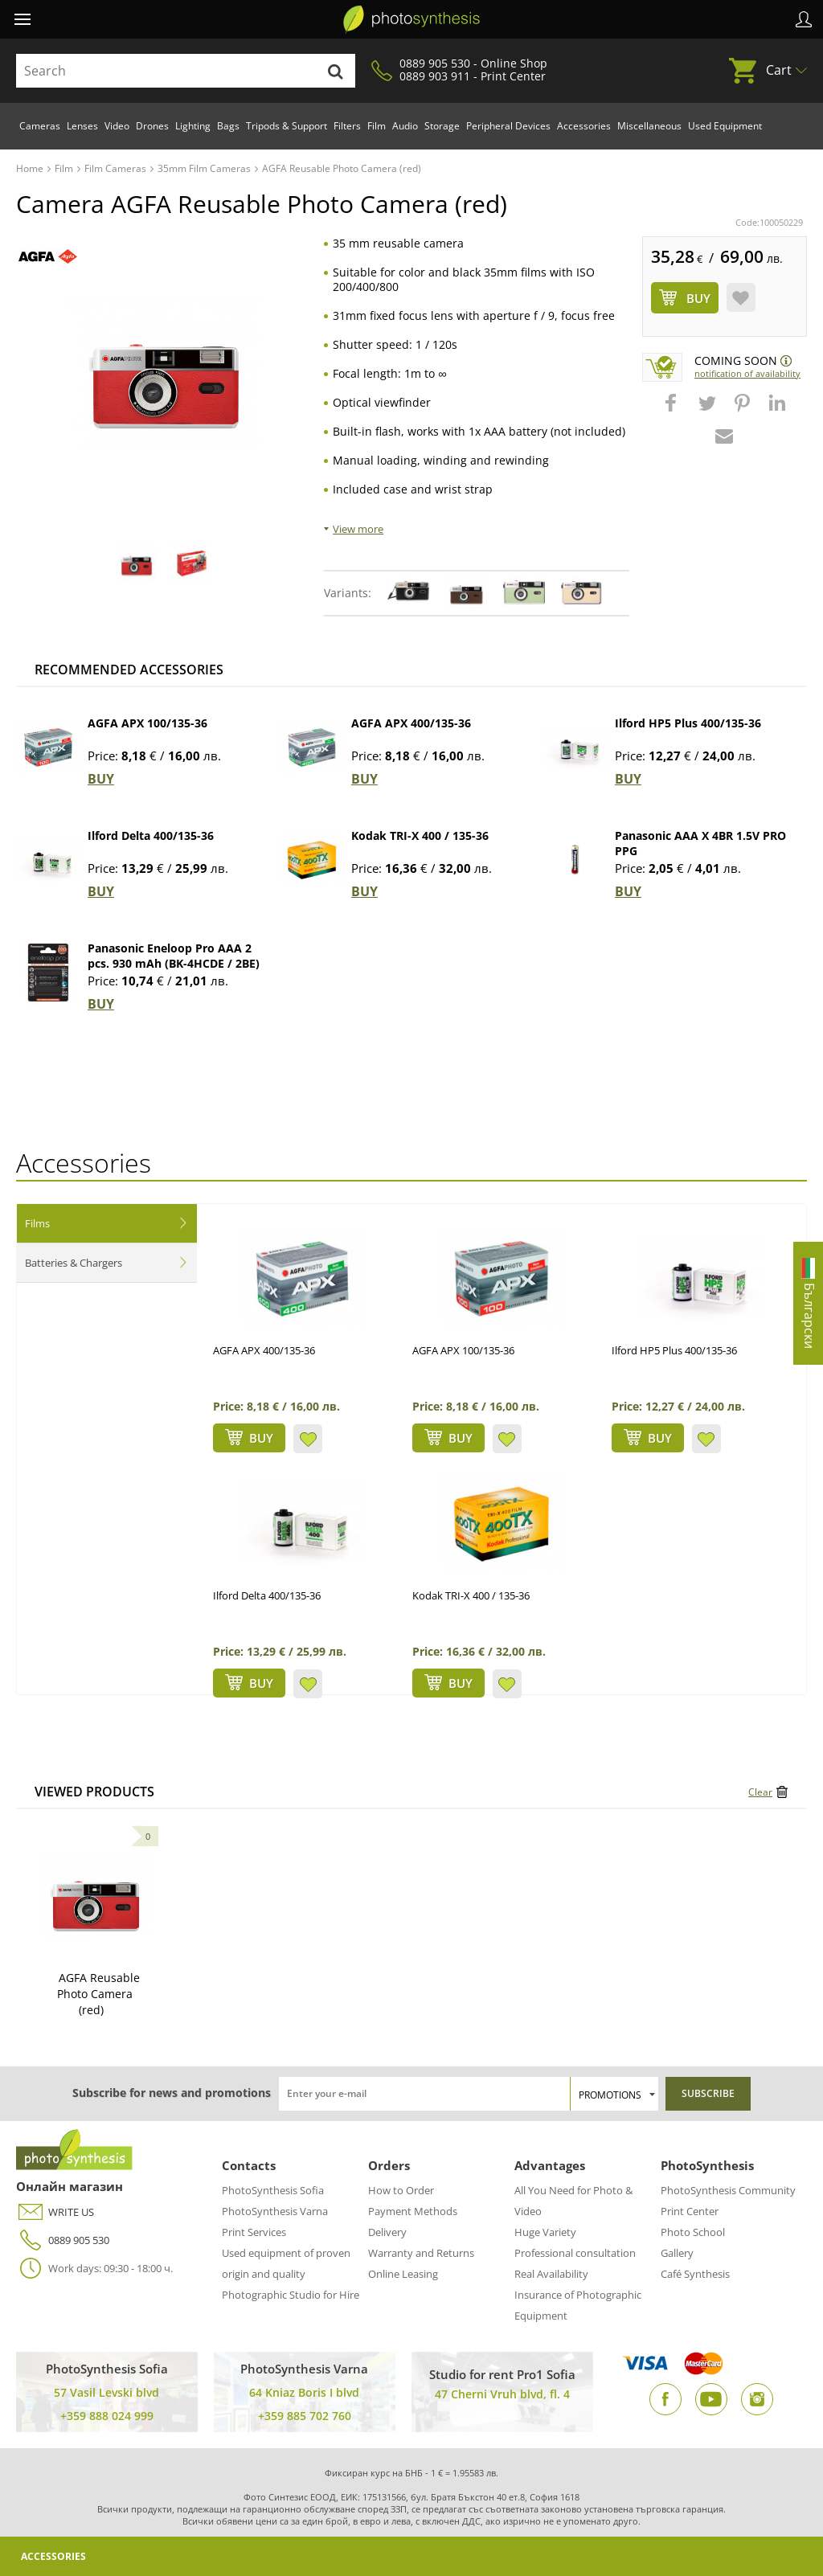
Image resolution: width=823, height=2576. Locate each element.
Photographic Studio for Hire (290, 2294)
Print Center (690, 2211)
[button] (672, 411)
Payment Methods (412, 2211)
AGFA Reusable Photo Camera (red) (98, 1993)
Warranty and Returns (421, 2253)
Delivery (387, 2232)
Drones (152, 126)
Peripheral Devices (508, 126)
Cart (779, 70)
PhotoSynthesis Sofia (273, 2190)
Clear (760, 1792)
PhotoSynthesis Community (728, 2190)
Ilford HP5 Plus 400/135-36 (688, 723)
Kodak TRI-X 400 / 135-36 (420, 835)
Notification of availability (747, 373)
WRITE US (55, 2212)
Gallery (677, 2253)
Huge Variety (545, 2232)
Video (116, 126)
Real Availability (551, 2274)
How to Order (401, 2190)
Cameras (39, 126)
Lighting (193, 126)
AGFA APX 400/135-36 (411, 723)
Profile (803, 19)
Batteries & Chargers (73, 1262)
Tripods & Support (286, 126)
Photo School (693, 2232)
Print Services (254, 2232)
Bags (228, 126)
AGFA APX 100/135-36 (147, 723)
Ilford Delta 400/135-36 (151, 835)
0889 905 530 (62, 2240)
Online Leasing (403, 2274)
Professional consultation (575, 2253)
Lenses (82, 126)
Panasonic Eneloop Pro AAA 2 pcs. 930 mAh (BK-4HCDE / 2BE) (174, 955)
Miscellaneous (649, 126)
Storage (442, 126)
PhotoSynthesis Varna (275, 2211)
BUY (101, 779)
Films (37, 1223)
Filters (347, 126)
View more (358, 529)
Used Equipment (725, 126)
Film (376, 126)
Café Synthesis (695, 2274)
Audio (405, 126)
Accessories (584, 126)
